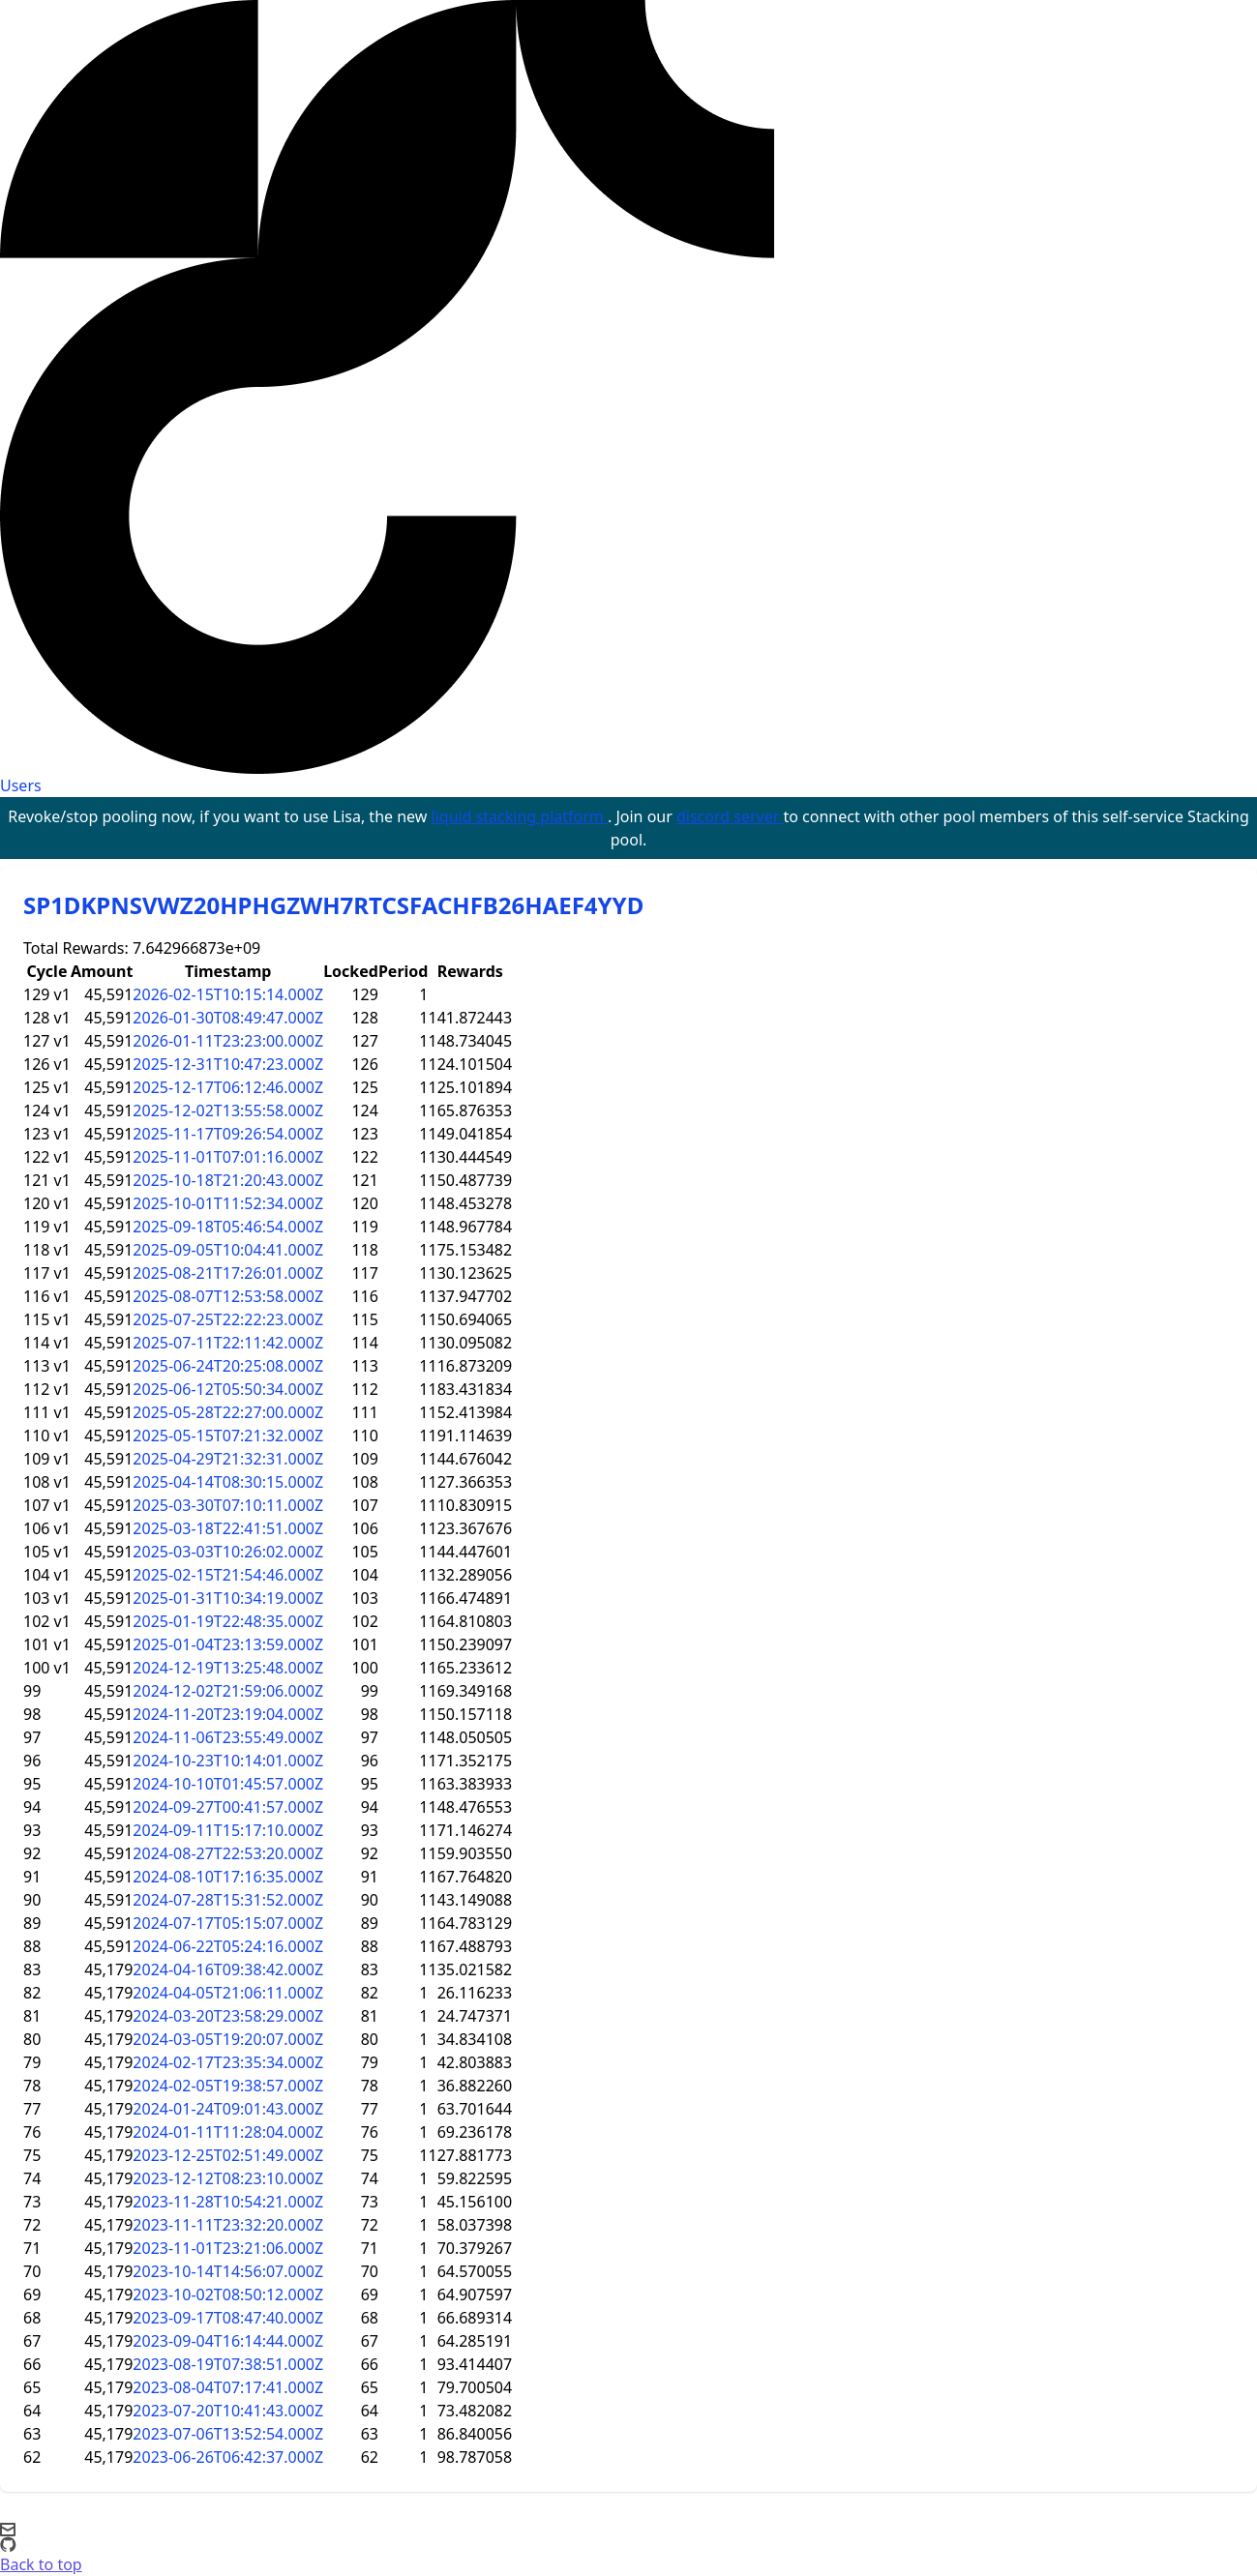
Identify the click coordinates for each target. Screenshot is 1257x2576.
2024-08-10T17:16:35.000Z (228, 1876)
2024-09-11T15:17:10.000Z (228, 1830)
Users (21, 785)
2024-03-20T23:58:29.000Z (228, 2016)
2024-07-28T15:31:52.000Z (228, 1899)
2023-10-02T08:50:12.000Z (228, 2294)
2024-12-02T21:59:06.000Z (228, 1691)
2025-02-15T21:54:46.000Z (228, 1574)
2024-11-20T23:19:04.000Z (228, 1714)
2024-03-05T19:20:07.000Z (228, 2039)
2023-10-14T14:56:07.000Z (228, 2271)
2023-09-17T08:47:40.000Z (228, 2317)
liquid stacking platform (520, 816)
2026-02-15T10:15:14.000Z (228, 994)
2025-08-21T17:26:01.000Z (228, 1273)
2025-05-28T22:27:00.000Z (228, 1412)
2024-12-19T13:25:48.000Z (228, 1667)
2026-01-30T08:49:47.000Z (228, 1017)
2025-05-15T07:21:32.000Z (228, 1435)
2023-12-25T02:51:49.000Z (228, 2155)
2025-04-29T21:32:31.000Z (228, 1458)
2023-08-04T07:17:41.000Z (228, 2387)
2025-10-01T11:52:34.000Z (228, 1203)
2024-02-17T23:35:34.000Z (228, 2062)
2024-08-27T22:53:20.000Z (228, 1853)
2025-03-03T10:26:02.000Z (228, 1551)
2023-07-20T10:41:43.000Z (228, 2410)
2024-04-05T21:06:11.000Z (228, 1992)
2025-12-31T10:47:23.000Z (228, 1064)
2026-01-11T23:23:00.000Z (228, 1040)
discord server (730, 816)
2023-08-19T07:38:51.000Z (228, 2364)
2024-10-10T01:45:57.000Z (228, 1783)
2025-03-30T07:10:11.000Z (228, 1505)
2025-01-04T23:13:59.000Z (228, 1644)
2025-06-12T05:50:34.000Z (228, 1389)
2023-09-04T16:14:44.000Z (228, 2341)
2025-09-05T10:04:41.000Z (228, 1249)
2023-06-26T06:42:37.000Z (228, 2457)
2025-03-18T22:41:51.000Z (228, 1528)
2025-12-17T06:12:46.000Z (228, 1087)
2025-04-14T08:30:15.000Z (228, 1482)
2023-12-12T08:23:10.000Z (228, 2178)
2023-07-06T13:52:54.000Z (228, 2433)
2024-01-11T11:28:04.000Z (228, 2132)
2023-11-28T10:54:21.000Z (228, 2201)
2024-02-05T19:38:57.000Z (228, 2085)
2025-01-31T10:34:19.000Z (228, 1598)
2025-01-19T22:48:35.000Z (228, 1621)
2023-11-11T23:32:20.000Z (228, 2224)
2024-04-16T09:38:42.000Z (228, 1969)
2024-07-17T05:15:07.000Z (228, 1923)
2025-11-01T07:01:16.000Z (228, 1157)
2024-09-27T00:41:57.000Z (228, 1807)
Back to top (41, 2564)
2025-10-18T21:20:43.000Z (228, 1180)
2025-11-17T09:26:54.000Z (228, 1133)
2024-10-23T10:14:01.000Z (228, 1760)
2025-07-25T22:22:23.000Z (228, 1319)
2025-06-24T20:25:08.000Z (228, 1366)
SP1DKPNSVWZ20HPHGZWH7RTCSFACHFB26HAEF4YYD (333, 905)
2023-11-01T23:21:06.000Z (228, 2248)
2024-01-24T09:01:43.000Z (228, 2108)
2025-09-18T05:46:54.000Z (228, 1226)
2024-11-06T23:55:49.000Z (228, 1737)
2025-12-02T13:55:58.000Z (228, 1110)
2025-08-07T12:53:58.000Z (228, 1296)
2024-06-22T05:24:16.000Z (228, 1946)
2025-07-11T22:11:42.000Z (228, 1342)
